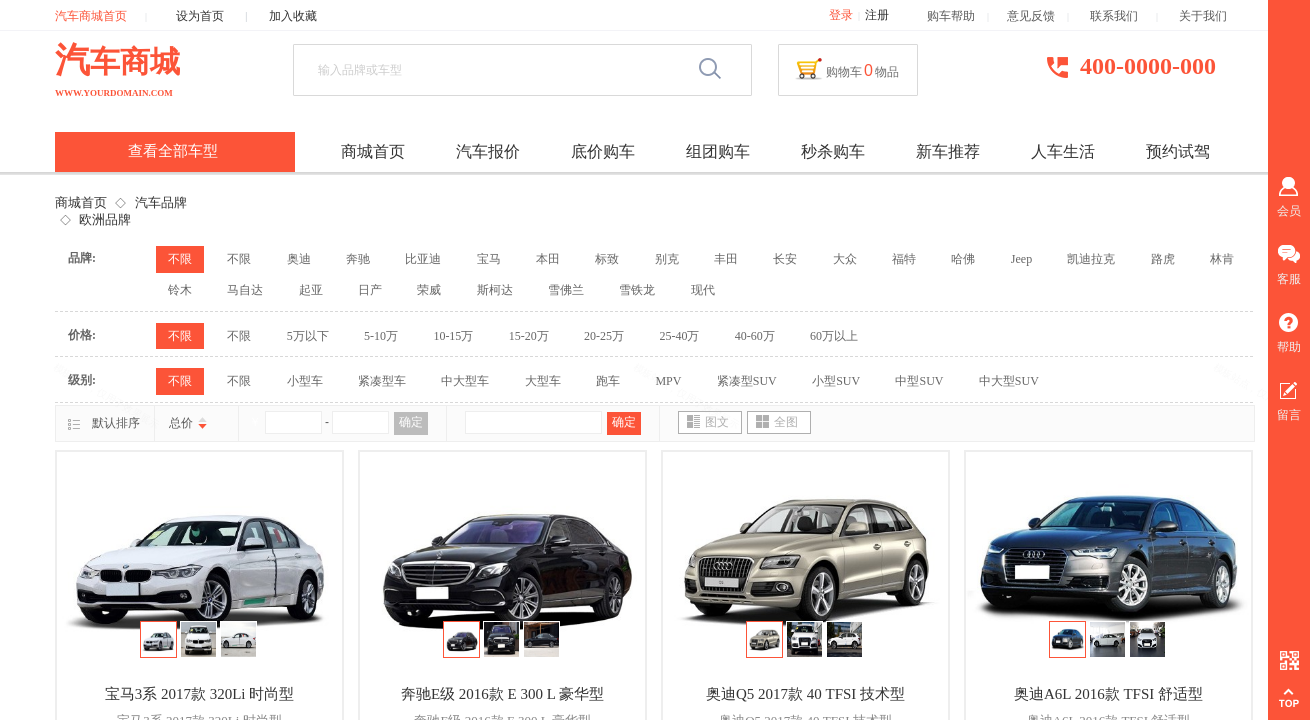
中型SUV (919, 381)
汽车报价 (488, 151)
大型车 (543, 381)
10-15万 (453, 336)
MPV (668, 381)
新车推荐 (948, 151)
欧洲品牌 (105, 219)
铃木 (180, 290)
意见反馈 (1031, 16)
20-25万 (604, 336)
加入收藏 (293, 16)
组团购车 (718, 151)
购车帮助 (951, 16)
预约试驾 (1178, 151)
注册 (877, 15)
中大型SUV (1009, 381)
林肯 (1222, 259)
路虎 (1163, 259)
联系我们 (1123, 16)
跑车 (608, 381)
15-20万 (529, 336)
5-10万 (381, 336)
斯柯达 (495, 290)
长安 (785, 259)
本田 (548, 259)
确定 (411, 422)
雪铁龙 (637, 290)
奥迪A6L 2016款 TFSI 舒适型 (1108, 694)
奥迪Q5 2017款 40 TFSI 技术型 (805, 694)
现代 (703, 290)
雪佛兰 (566, 290)
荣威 (429, 290)
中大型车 (465, 381)
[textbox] (499, 70)
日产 (370, 290)
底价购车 (603, 151)
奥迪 (299, 259)
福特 (904, 259)
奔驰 (358, 259)
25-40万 (679, 336)
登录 (841, 15)
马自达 (245, 290)
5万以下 (308, 336)
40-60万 (755, 336)
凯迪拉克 (1091, 259)
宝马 (489, 259)
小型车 (305, 381)
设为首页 (200, 16)
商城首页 (81, 202)
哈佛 (963, 259)
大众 (845, 259)
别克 (667, 259)
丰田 (726, 259)
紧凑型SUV (747, 381)
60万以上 (834, 336)
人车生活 (1063, 151)
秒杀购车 (833, 151)
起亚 (311, 290)
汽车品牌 (161, 202)
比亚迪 (423, 259)
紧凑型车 (382, 381)
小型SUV (836, 381)
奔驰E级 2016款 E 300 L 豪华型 (502, 694)
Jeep (1021, 259)
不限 (180, 259)
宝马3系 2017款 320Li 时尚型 (200, 694)
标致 (607, 259)
